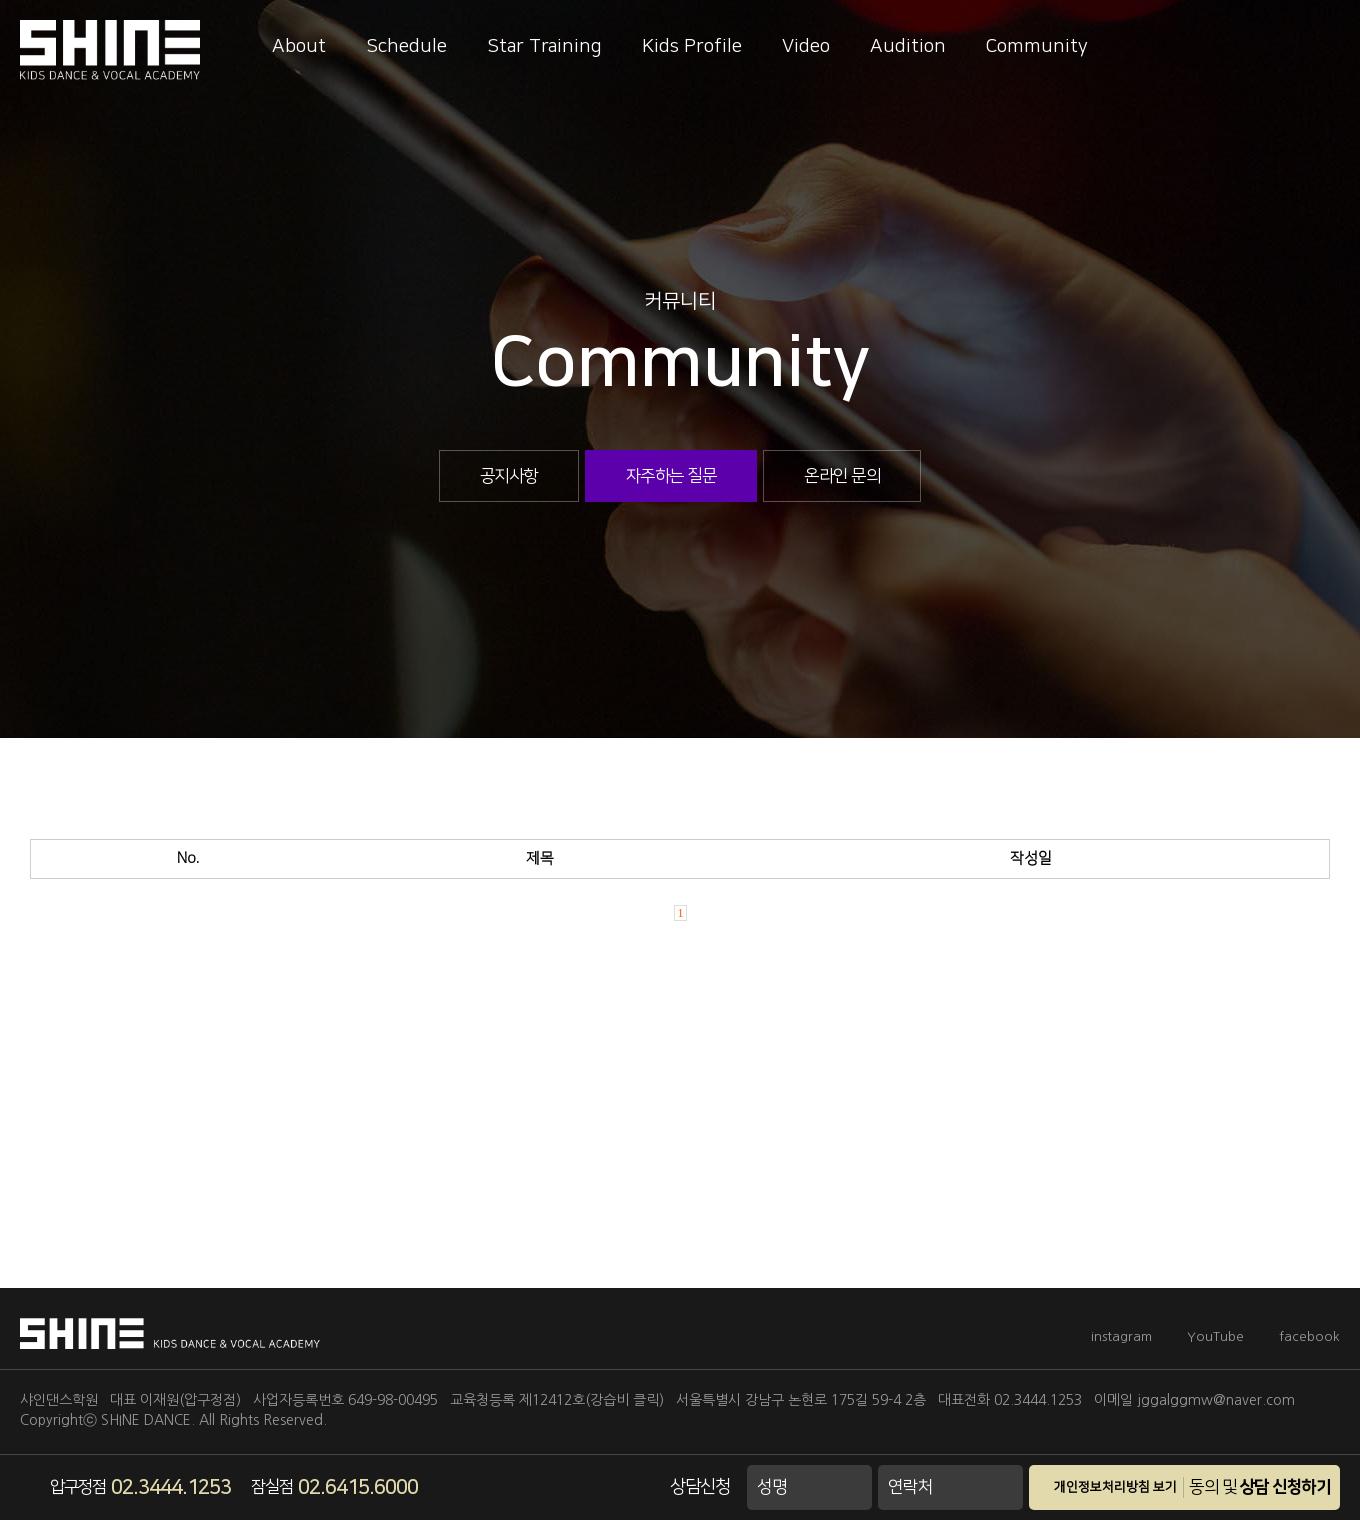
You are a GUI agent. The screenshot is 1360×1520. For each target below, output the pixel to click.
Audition (908, 46)
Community (1037, 46)
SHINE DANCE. (148, 1420)
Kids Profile (692, 46)
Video (806, 46)
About (299, 46)
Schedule (406, 46)
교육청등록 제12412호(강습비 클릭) (557, 1400)
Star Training (544, 46)
